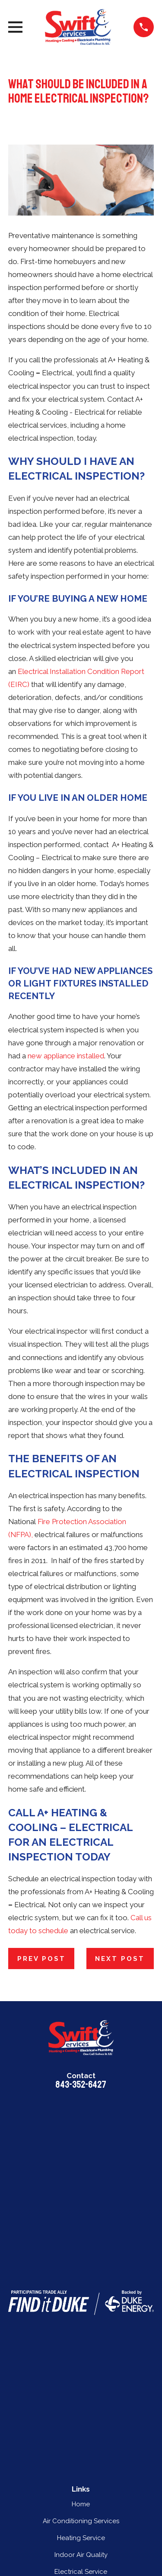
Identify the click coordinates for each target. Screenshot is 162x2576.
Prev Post (41, 1959)
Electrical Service (80, 2572)
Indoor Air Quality (81, 2555)
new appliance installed (66, 1055)
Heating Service (81, 2538)
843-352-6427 (80, 2085)
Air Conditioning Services (81, 2521)
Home (81, 2504)
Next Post (120, 1959)
